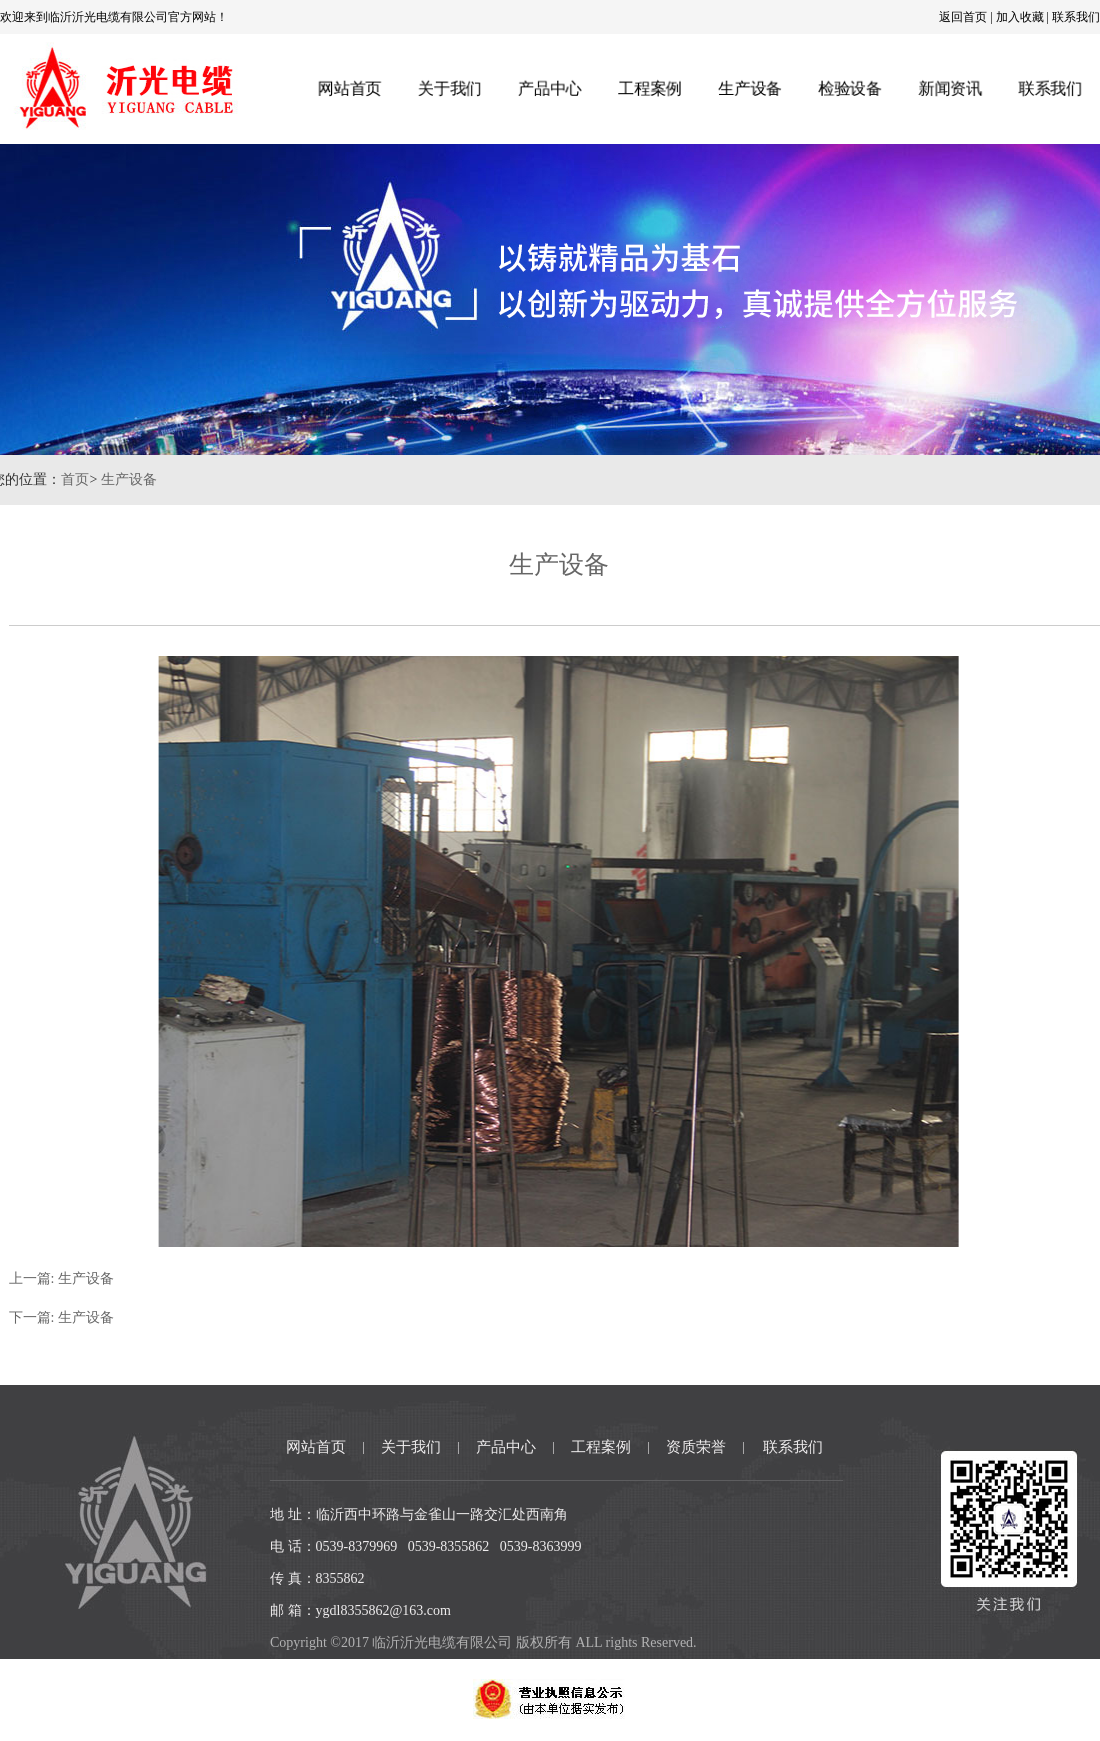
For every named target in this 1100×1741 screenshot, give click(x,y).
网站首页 (347, 88)
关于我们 (448, 88)
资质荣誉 (696, 1447)
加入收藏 (1020, 17)
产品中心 (549, 88)
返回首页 (963, 17)
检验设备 (851, 88)
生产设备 (750, 88)
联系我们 (1076, 17)
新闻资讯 (952, 88)
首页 (52, 479)
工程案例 (649, 88)
